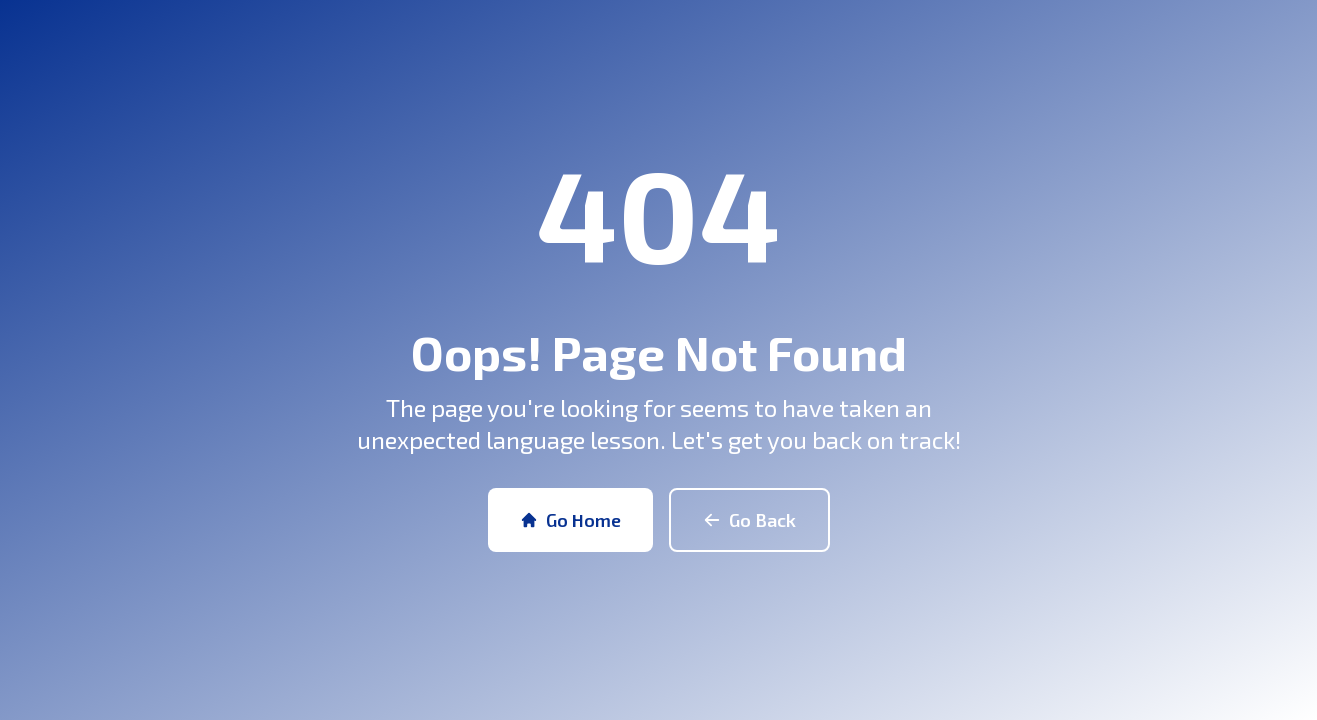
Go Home (570, 520)
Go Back (749, 520)
